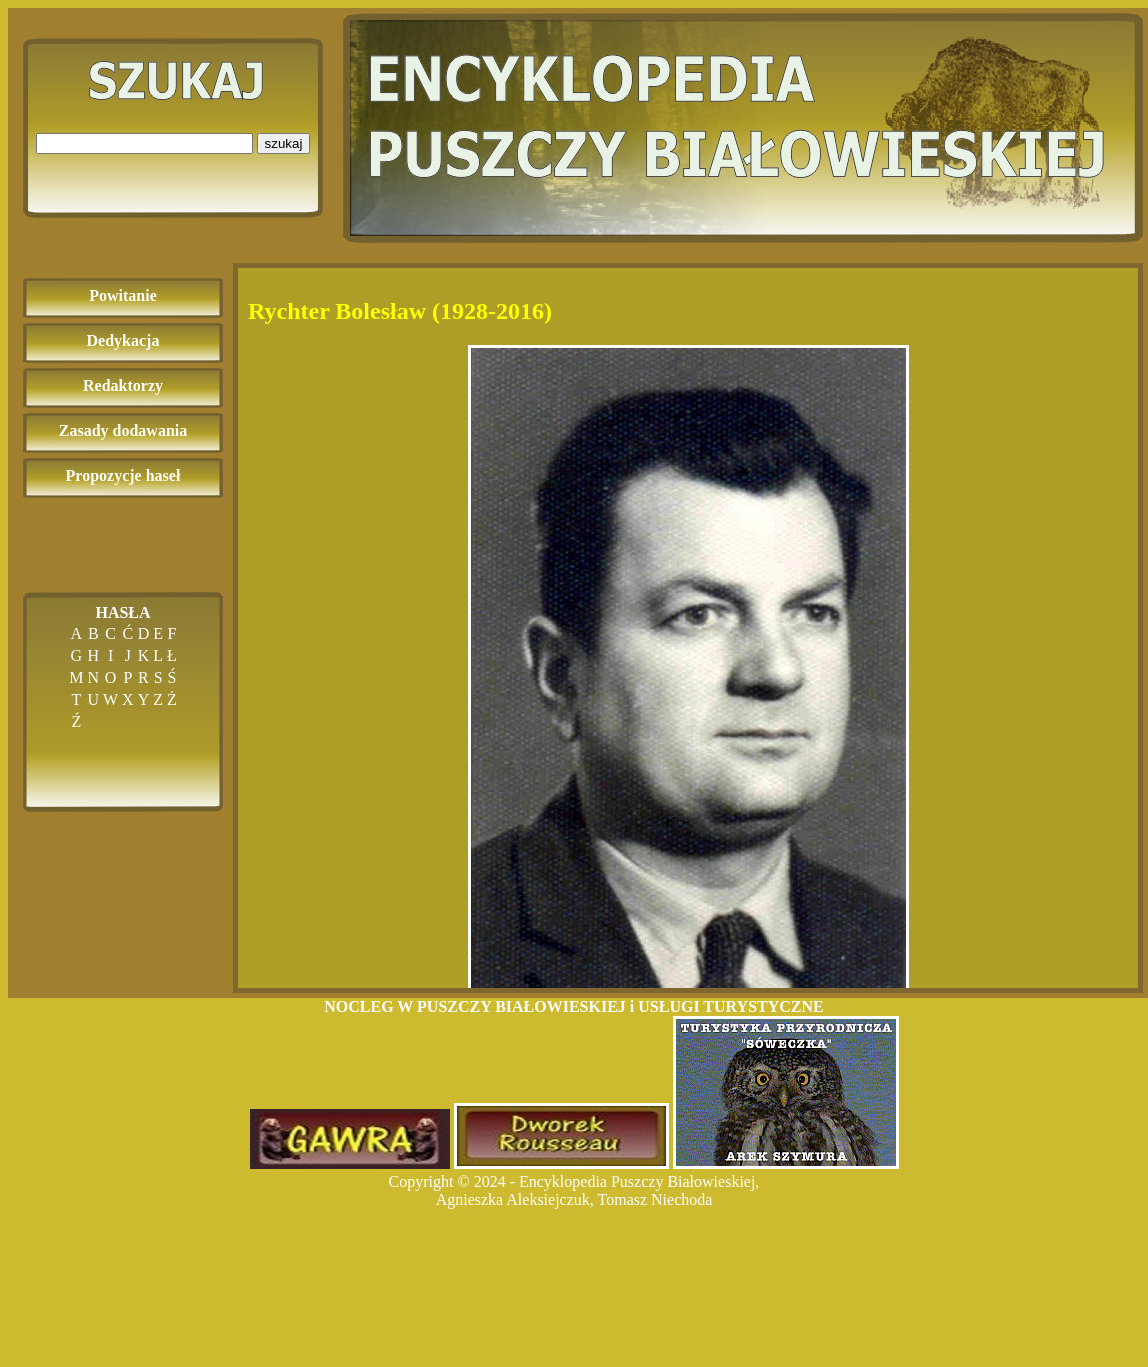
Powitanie (123, 295)
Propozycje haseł (123, 475)
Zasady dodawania (123, 430)
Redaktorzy (123, 385)
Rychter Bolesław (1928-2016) (400, 311)
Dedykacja (123, 340)
